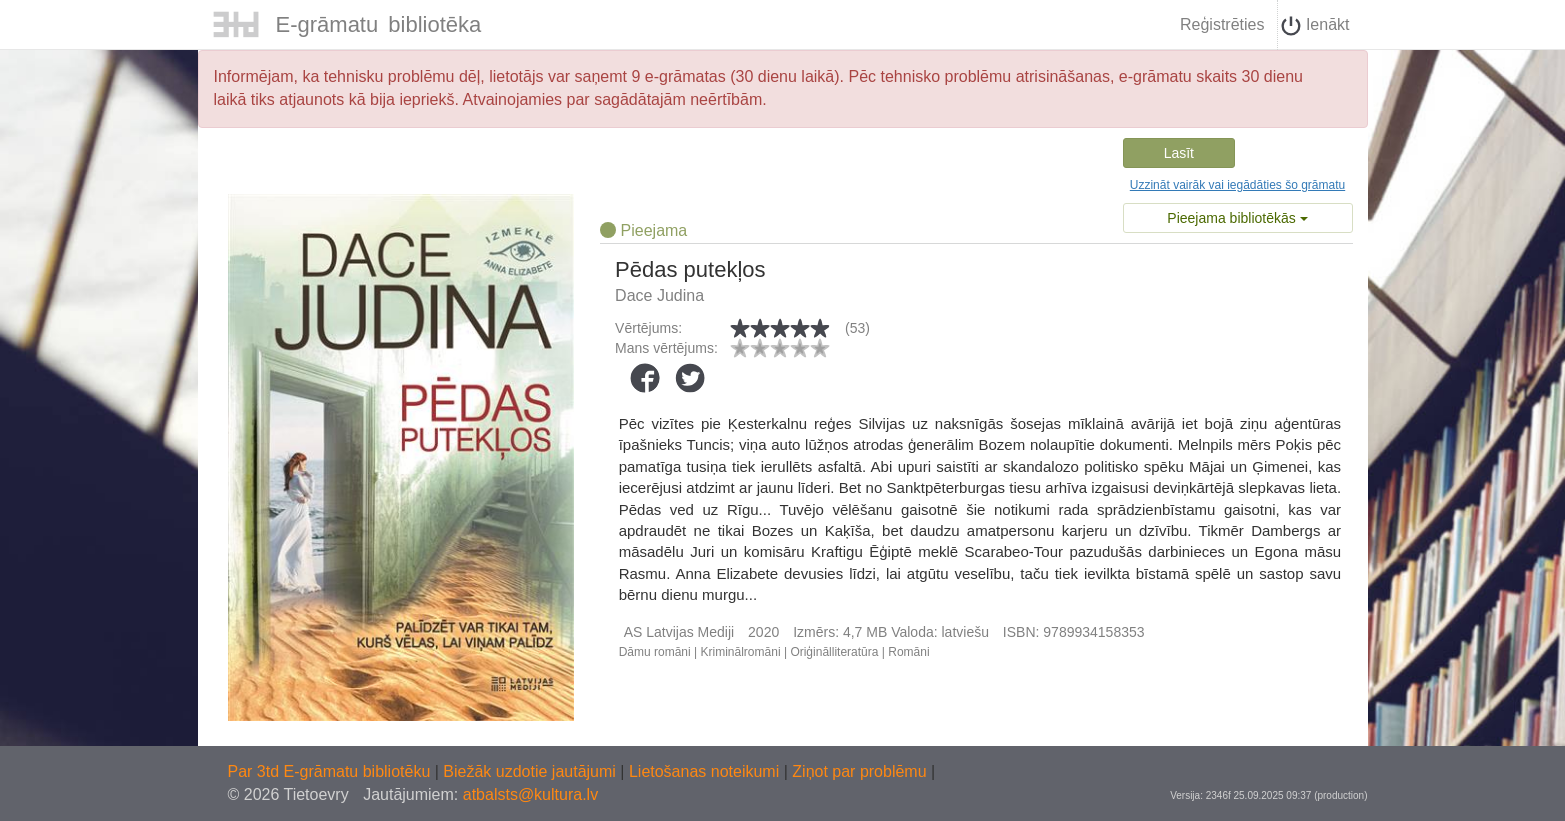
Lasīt (1179, 153)
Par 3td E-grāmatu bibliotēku (331, 771)
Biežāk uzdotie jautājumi (531, 771)
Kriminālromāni (741, 652)
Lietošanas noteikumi (706, 771)
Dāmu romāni (655, 652)
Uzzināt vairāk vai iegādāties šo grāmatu (1237, 185)
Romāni (908, 652)
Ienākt (1315, 26)
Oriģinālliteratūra (834, 652)
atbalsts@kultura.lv (530, 794)
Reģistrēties (1222, 24)
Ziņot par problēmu (859, 771)
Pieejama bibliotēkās (1237, 218)
